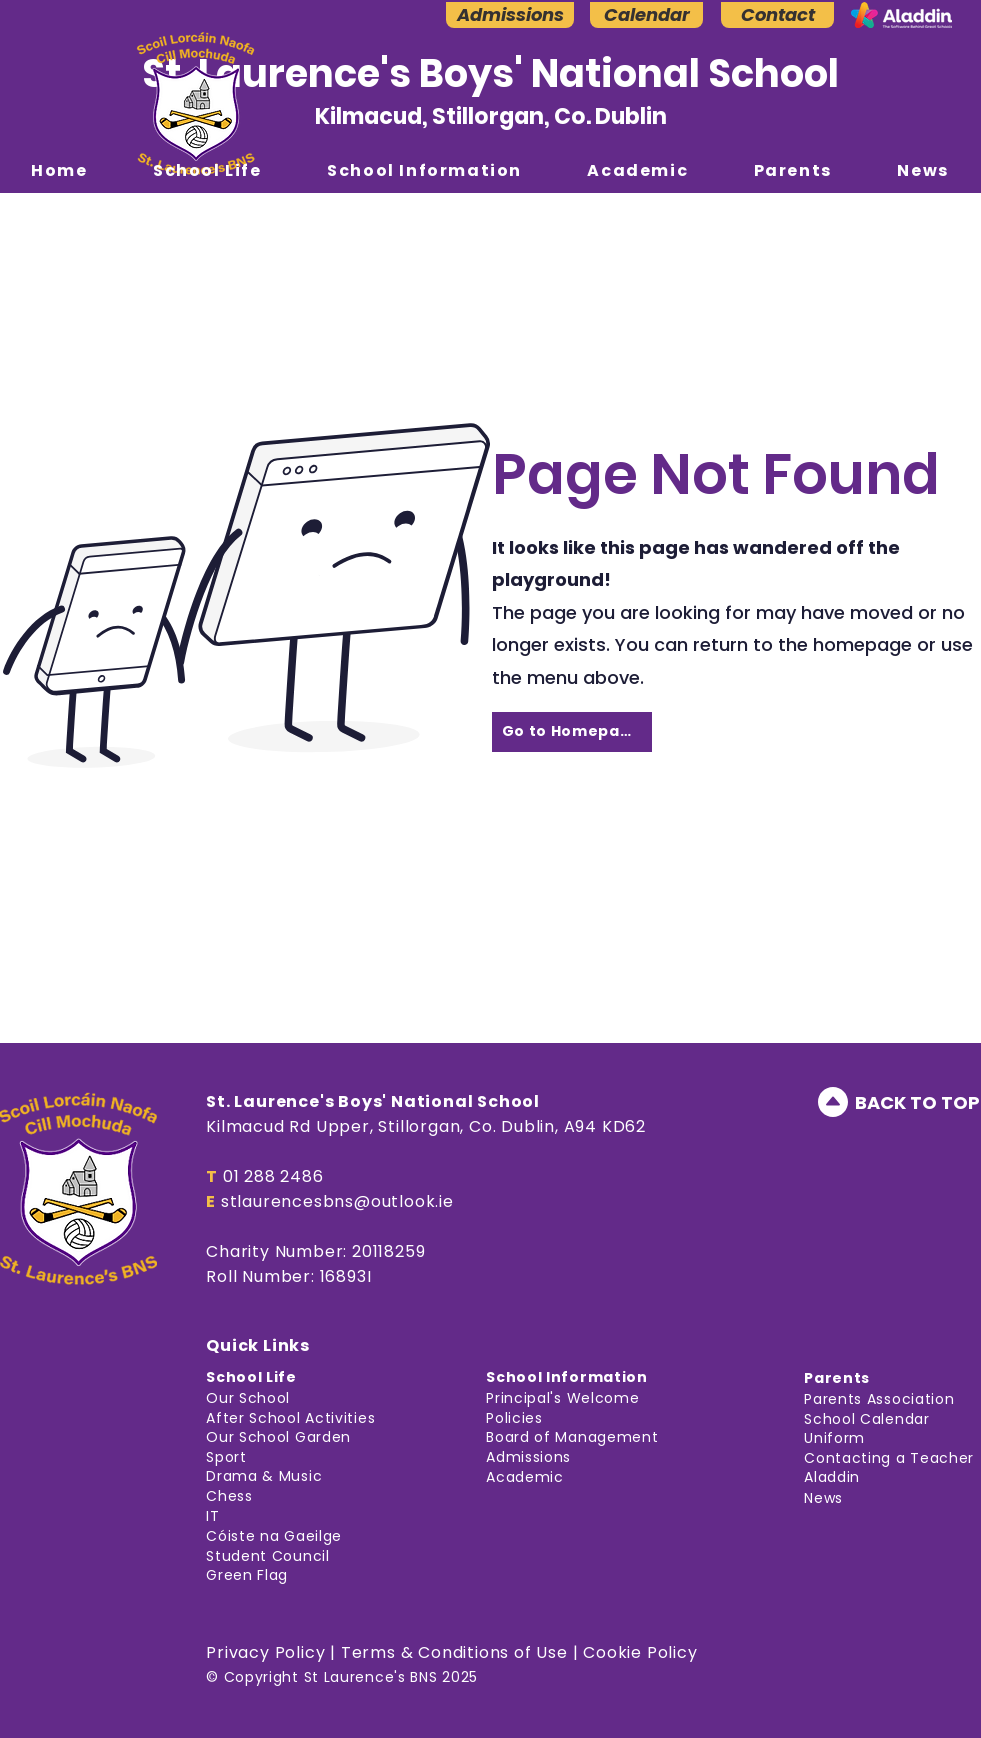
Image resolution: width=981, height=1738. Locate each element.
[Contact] (777, 15)
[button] (207, 170)
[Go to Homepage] (572, 732)
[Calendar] (646, 15)
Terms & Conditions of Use (454, 1652)
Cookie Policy (640, 1652)
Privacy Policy (265, 1652)
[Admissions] (510, 15)
